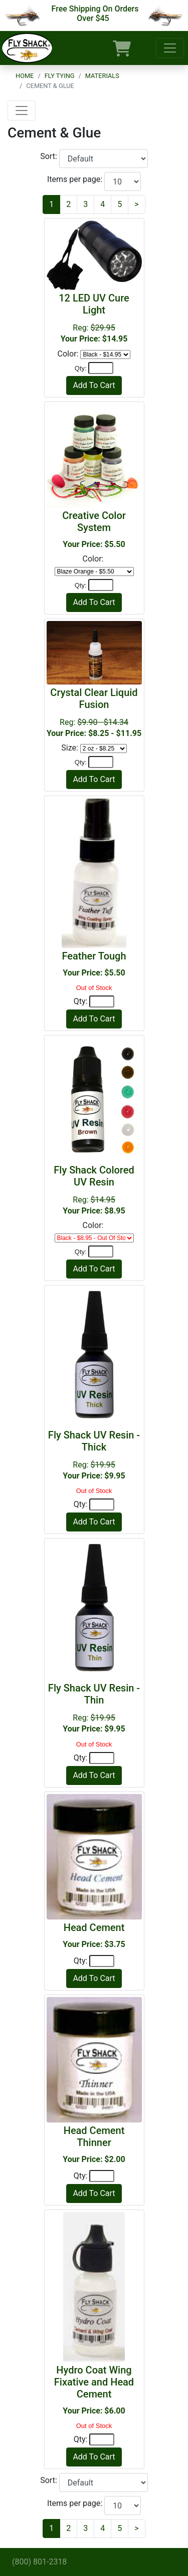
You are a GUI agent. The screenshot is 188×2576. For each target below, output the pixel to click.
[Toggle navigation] (170, 48)
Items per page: (75, 179)
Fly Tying (60, 76)
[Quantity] (100, 368)
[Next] (136, 204)
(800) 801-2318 (39, 2561)
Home (25, 76)
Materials (102, 76)
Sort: (49, 156)
